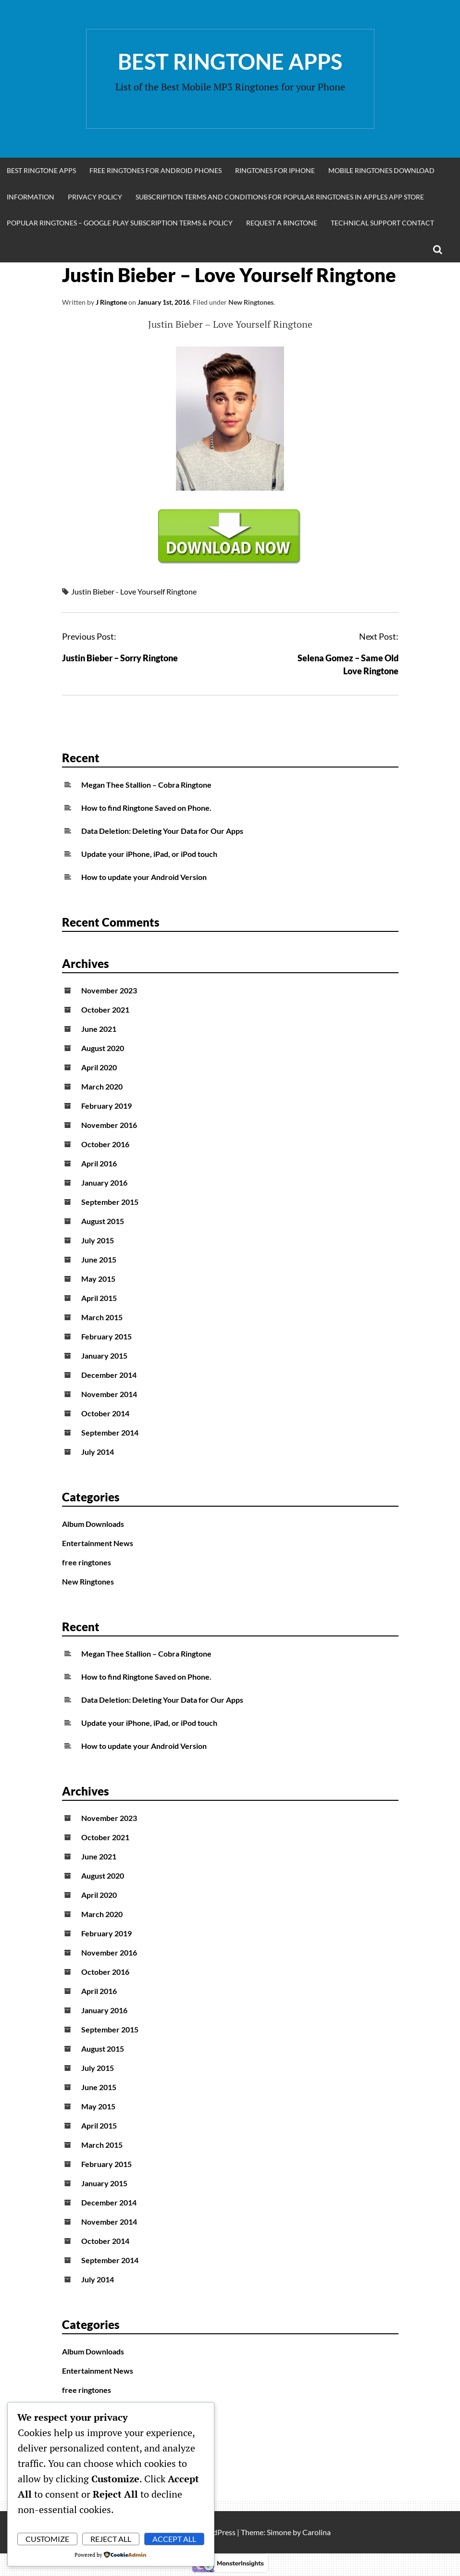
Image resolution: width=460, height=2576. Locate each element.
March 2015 (102, 1317)
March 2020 (102, 1086)
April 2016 (99, 1163)
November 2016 (109, 1124)
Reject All (110, 2538)
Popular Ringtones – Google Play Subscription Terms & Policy (120, 223)
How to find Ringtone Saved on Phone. (146, 807)
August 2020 (102, 1048)
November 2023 (109, 990)
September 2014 (109, 1432)
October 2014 (105, 1413)
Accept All (174, 2538)
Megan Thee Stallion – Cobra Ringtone (146, 784)
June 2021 (98, 1028)
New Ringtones (251, 302)
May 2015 (98, 1278)
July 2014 (97, 1451)
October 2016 (105, 1144)
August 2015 (102, 1221)
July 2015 (97, 1240)
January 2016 (104, 1182)
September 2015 (109, 1201)
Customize (47, 2538)
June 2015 (98, 1259)
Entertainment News (97, 1543)
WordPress (217, 2532)
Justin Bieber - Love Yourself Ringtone (134, 591)
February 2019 (106, 1105)
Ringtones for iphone (275, 170)
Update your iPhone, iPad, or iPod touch (149, 853)
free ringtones (86, 1562)
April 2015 (99, 1297)
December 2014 (109, 1374)
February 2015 (106, 1336)
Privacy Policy (95, 197)
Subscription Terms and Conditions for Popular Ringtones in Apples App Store (280, 197)
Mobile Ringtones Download (381, 170)
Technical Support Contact (382, 223)
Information (30, 197)
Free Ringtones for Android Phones (155, 170)
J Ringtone (111, 302)
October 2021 (105, 1009)
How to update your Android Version (144, 876)
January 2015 (104, 1355)
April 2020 (99, 1067)
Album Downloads (93, 1523)
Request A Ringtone (281, 223)
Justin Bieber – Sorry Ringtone (120, 658)
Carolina (316, 2532)
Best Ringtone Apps (230, 61)
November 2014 (109, 1394)
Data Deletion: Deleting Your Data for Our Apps (162, 830)
